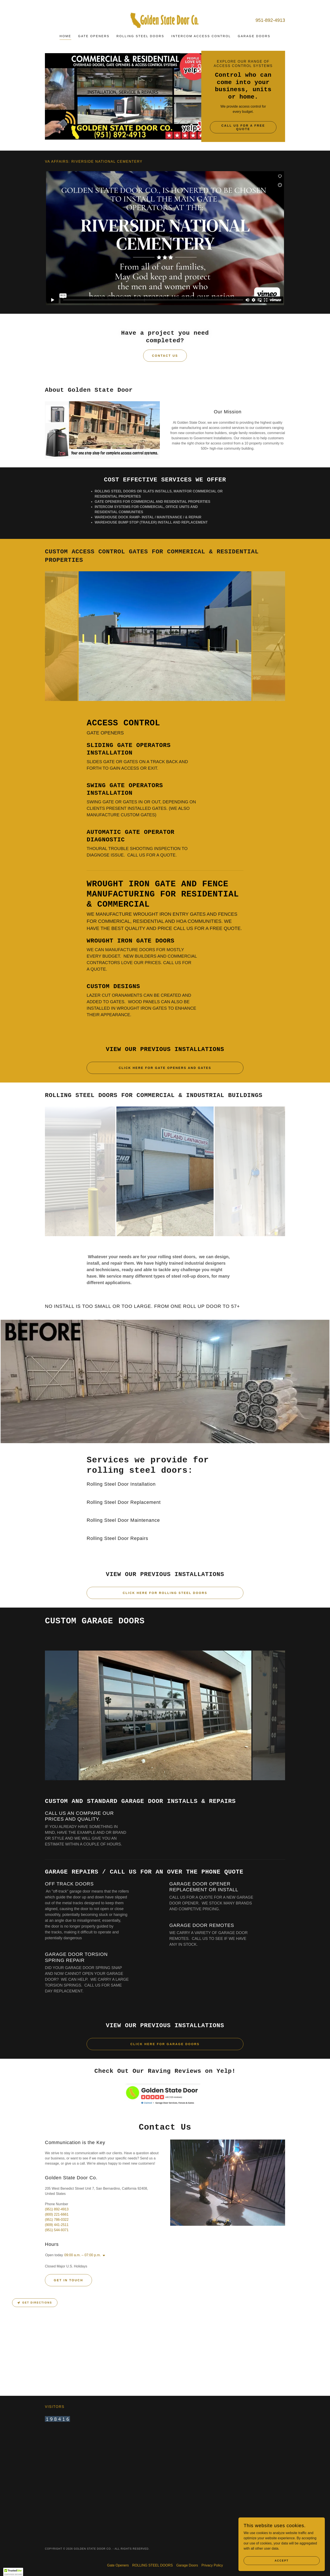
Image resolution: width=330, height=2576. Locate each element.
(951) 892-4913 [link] (56, 2209)
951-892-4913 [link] (270, 20)
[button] (103, 2255)
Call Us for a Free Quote (243, 127)
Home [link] (65, 36)
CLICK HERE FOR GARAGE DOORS (165, 2044)
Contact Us (165, 355)
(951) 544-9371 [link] (56, 2230)
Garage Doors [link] (254, 36)
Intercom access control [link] (201, 36)
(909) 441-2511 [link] (56, 2225)
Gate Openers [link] (93, 36)
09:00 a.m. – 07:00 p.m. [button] (82, 2255)
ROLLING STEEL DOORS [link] (140, 36)
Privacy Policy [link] (212, 2565)
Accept (282, 2560)
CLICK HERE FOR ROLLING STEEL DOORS (165, 1593)
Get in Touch (68, 2280)
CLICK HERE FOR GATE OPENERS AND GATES (165, 1068)
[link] (165, 20)
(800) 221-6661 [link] (56, 2214)
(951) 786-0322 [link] (56, 2219)
